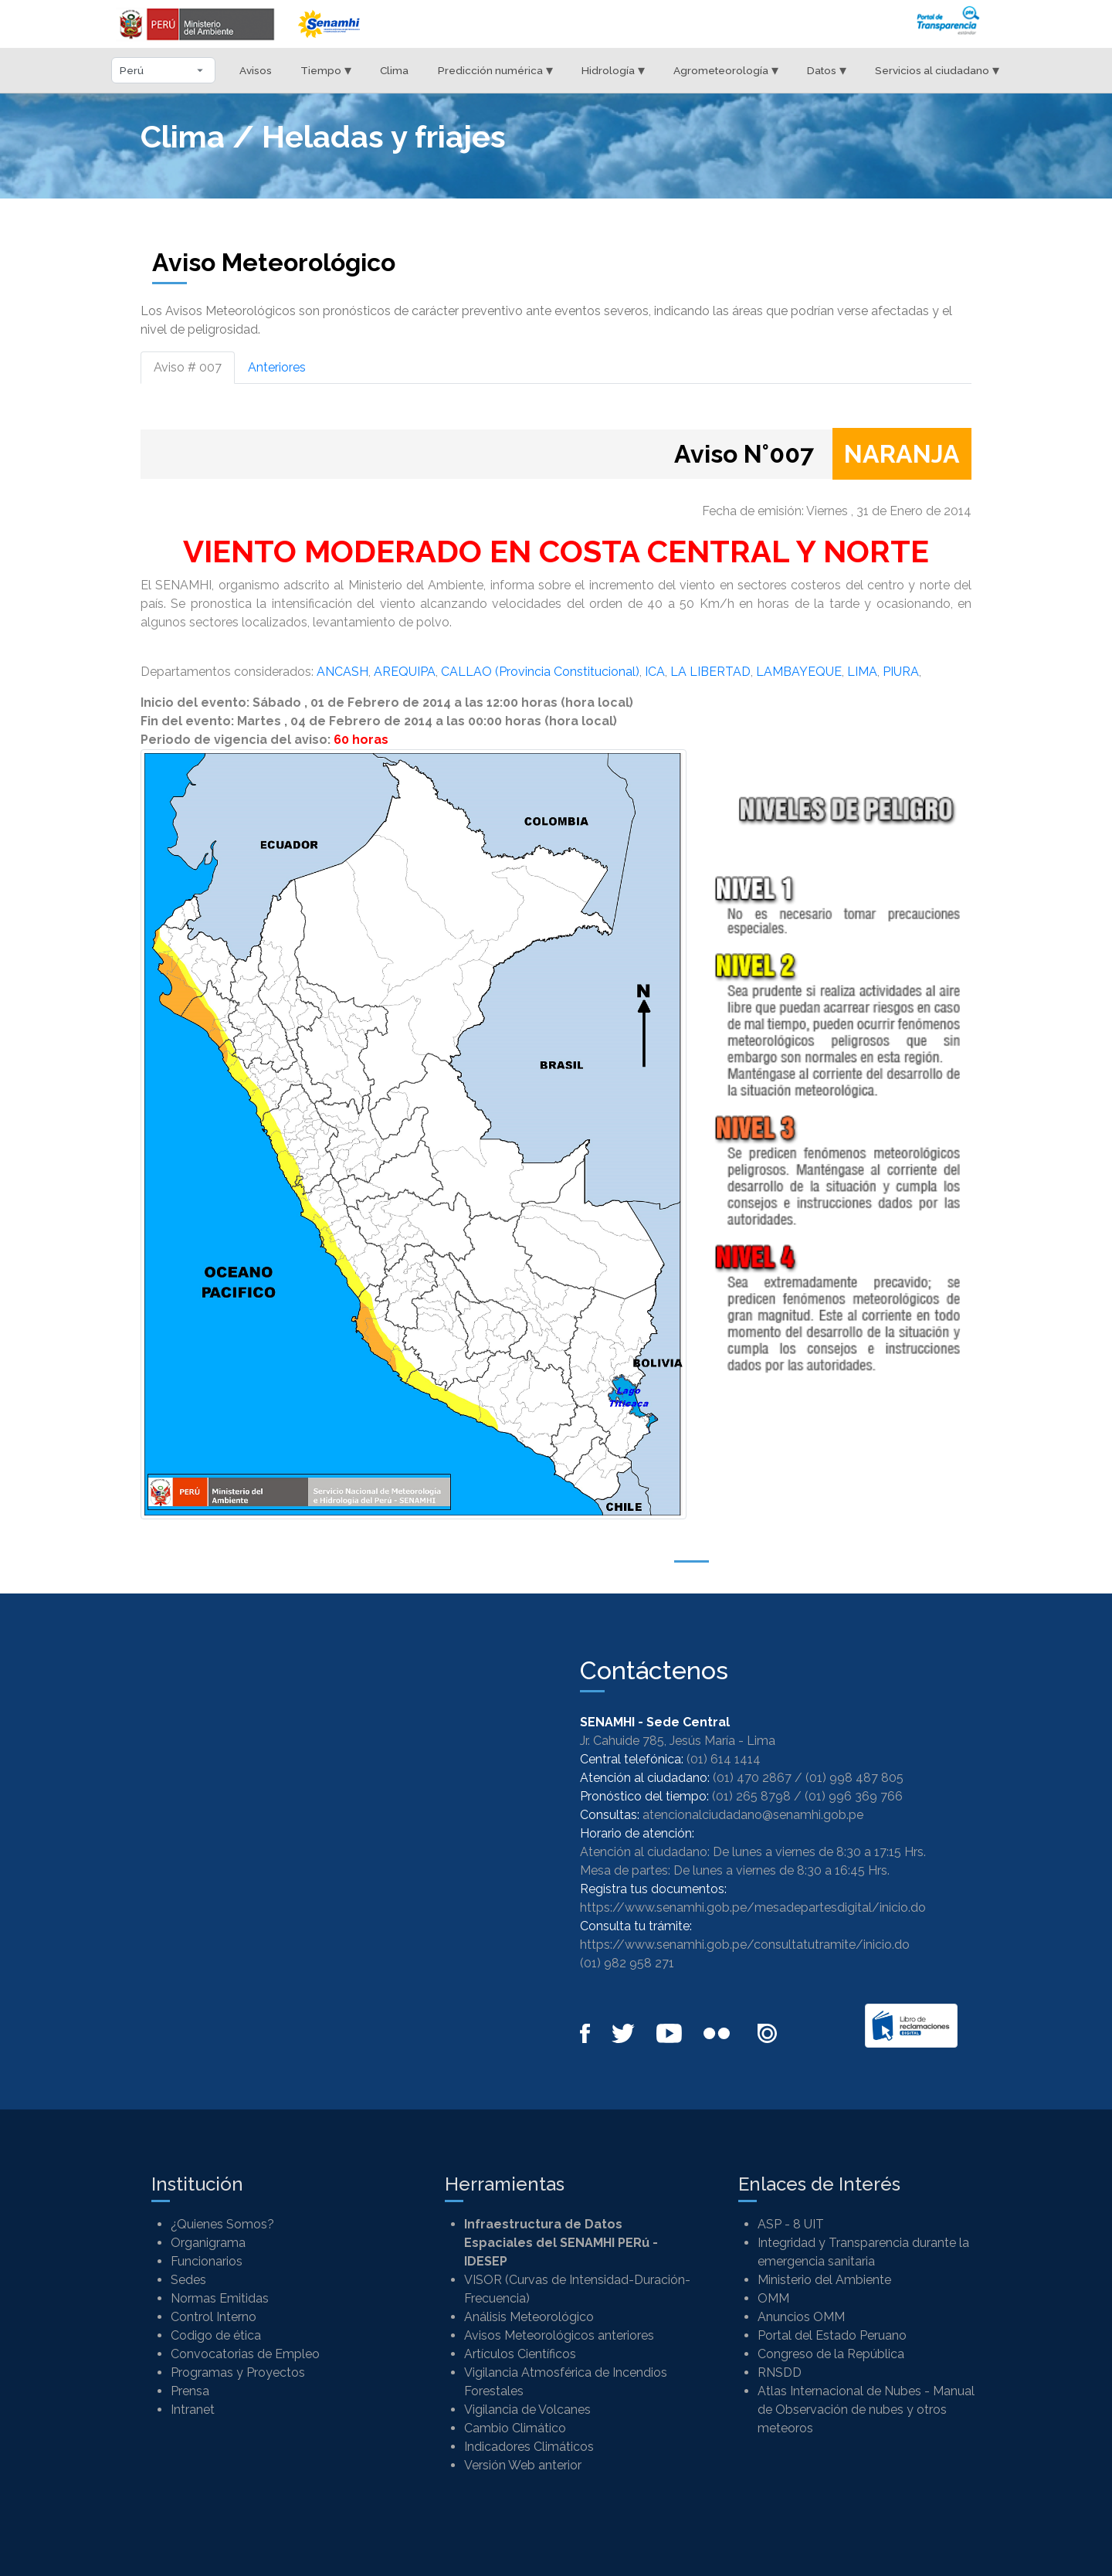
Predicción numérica (495, 70)
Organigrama (208, 2242)
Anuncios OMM (801, 2317)
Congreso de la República (831, 2354)
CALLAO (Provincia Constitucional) (540, 671)
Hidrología (613, 70)
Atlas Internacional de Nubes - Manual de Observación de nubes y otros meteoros (866, 2409)
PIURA (901, 671)
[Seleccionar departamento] (163, 70)
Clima (394, 70)
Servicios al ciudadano (937, 70)
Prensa (190, 2391)
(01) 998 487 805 (854, 1777)
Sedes (188, 2279)
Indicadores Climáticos (529, 2446)
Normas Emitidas (220, 2298)
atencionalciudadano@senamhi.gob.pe (752, 1814)
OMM (773, 2298)
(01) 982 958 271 (627, 1963)
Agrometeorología (725, 70)
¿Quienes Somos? (222, 2224)
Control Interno (213, 2317)
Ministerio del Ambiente (824, 2279)
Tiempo (325, 70)
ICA (655, 671)
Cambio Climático (515, 2428)
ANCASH (342, 671)
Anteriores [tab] (277, 367)
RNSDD (780, 2372)
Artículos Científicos (520, 2354)
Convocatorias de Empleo (245, 2354)
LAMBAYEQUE (799, 671)
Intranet (193, 2409)
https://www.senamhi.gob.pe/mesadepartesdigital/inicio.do (753, 1907)
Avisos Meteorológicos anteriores (559, 2335)
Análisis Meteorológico (529, 2317)
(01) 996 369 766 (854, 1796)
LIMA (862, 671)
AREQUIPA (405, 671)
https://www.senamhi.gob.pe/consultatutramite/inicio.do (745, 1944)
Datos (826, 70)
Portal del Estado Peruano (832, 2335)
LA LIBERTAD (710, 671)
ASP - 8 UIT (791, 2224)
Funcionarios (206, 2261)
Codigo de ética (216, 2335)
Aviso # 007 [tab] (188, 367)
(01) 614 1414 (724, 1759)
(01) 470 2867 (752, 1777)
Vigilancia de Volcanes (527, 2409)
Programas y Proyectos (238, 2372)
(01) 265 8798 (751, 1796)
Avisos (255, 70)
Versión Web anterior (522, 2465)
